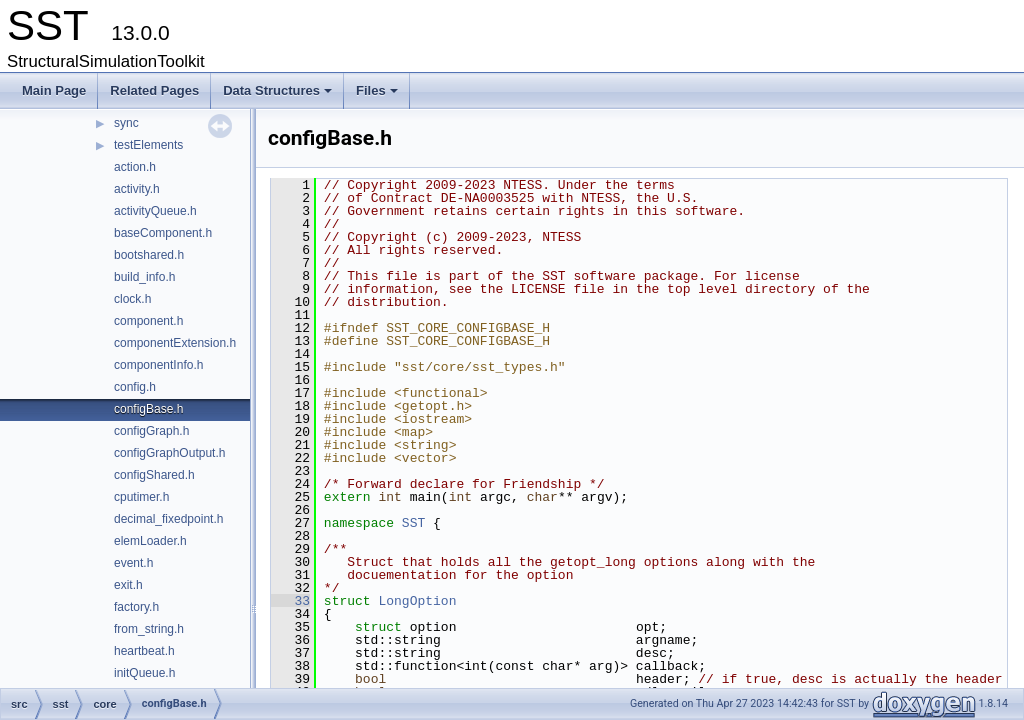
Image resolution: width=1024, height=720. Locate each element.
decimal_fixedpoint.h (168, 519)
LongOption (417, 601)
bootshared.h (149, 255)
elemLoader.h (150, 541)
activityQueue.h (155, 211)
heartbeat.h (144, 651)
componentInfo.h (158, 365)
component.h (148, 321)
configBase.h (148, 409)
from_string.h (149, 629)
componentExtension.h (175, 343)
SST (413, 523)
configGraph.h (151, 431)
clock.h (132, 299)
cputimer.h (141, 497)
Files (378, 96)
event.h (133, 563)
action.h (135, 167)
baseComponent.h (163, 233)
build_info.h (144, 277)
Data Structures (279, 96)
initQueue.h (144, 673)
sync (126, 123)
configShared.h (154, 475)
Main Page (54, 90)
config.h (135, 387)
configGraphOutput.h (169, 453)
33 (290, 601)
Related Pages (154, 90)
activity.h (137, 189)
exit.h (128, 585)
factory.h (136, 607)
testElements (148, 145)
